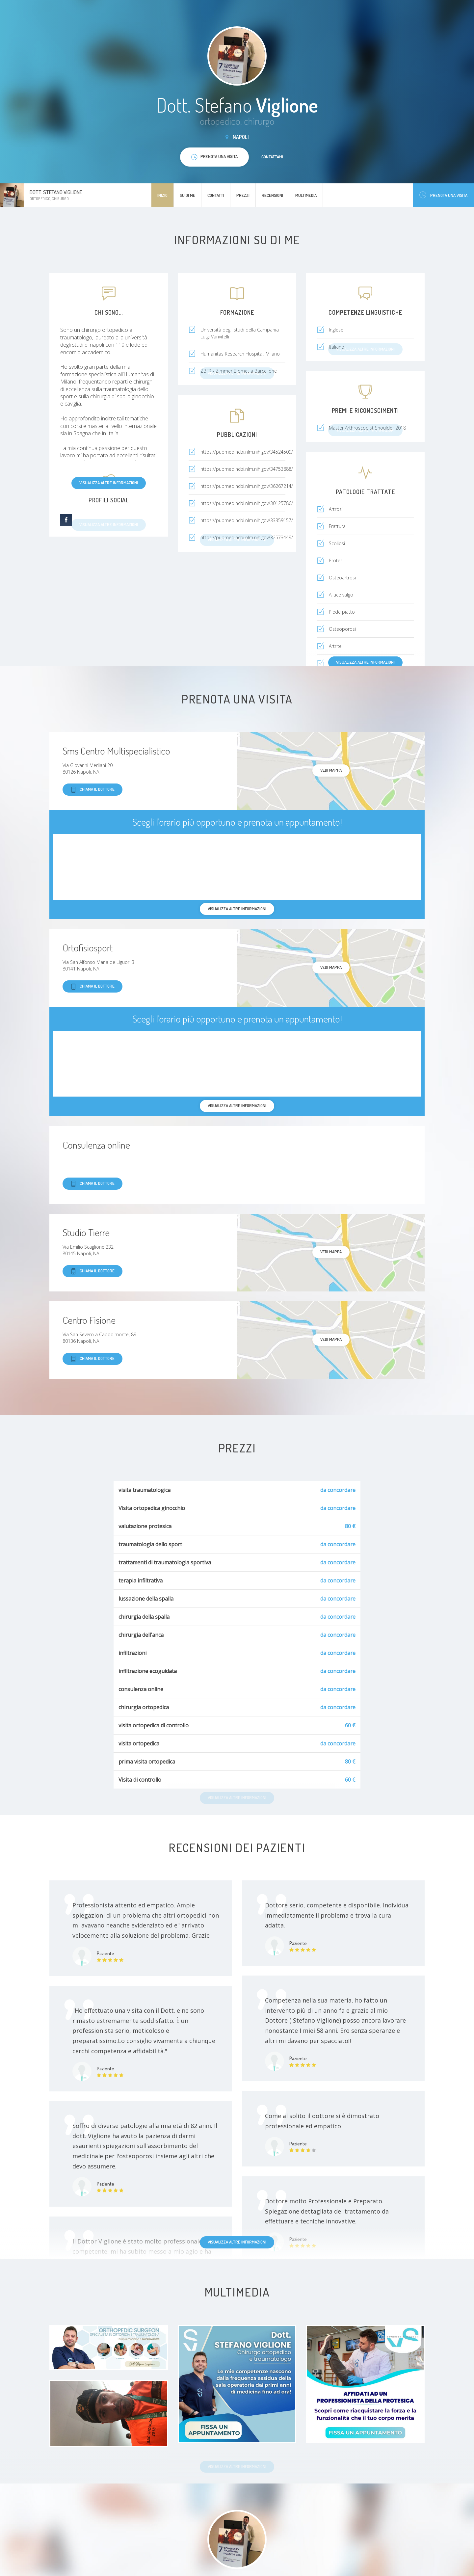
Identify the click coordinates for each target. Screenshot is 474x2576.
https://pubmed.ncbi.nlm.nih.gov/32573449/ (246, 537)
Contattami (272, 156)
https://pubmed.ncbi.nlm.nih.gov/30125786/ (246, 503)
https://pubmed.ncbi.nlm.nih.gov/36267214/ (246, 486)
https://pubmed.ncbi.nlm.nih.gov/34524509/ (246, 452)
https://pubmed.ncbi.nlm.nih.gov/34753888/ (246, 469)
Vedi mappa (331, 770)
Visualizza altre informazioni (108, 482)
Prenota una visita (443, 195)
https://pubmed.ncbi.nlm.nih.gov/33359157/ (246, 520)
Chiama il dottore (92, 789)
